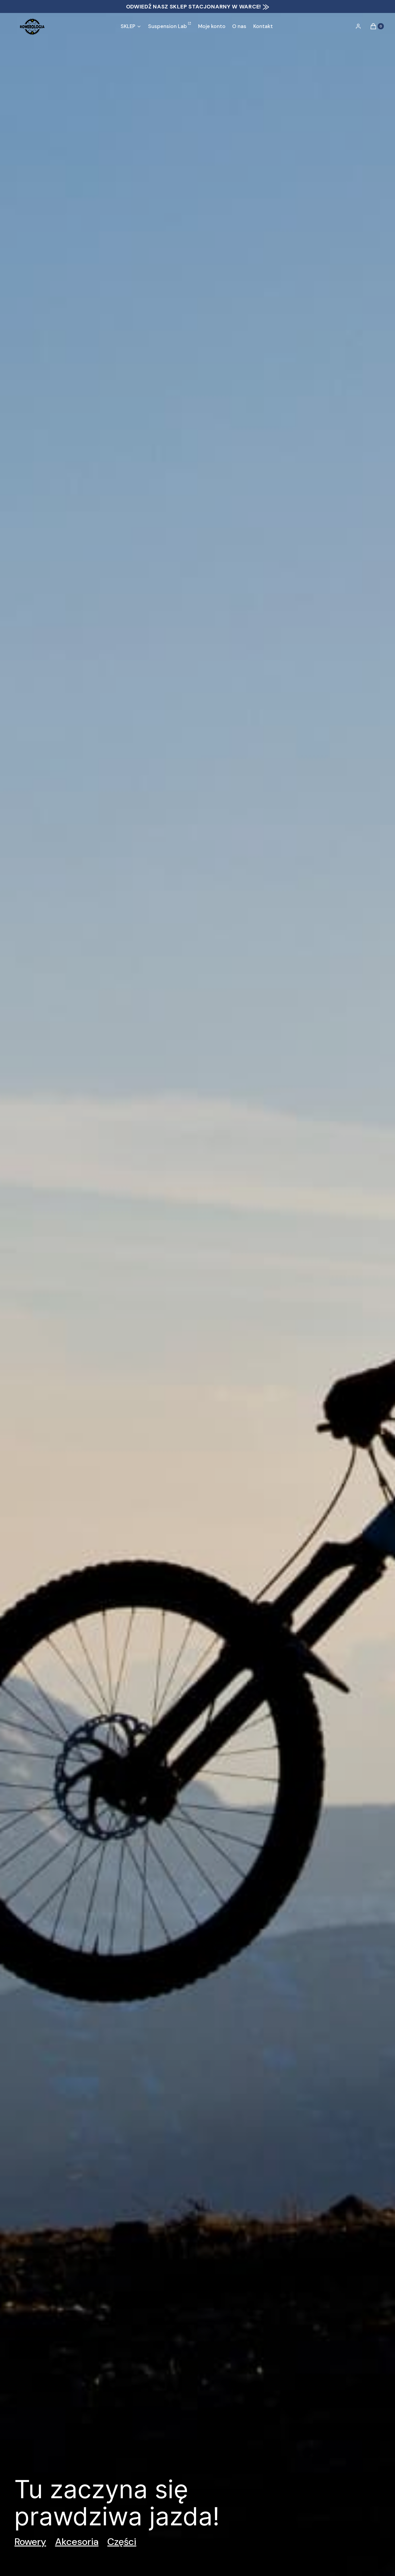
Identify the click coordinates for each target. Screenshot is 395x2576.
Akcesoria (77, 2541)
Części (121, 2541)
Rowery (30, 2541)
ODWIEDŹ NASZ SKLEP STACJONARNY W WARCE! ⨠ (197, 6)
